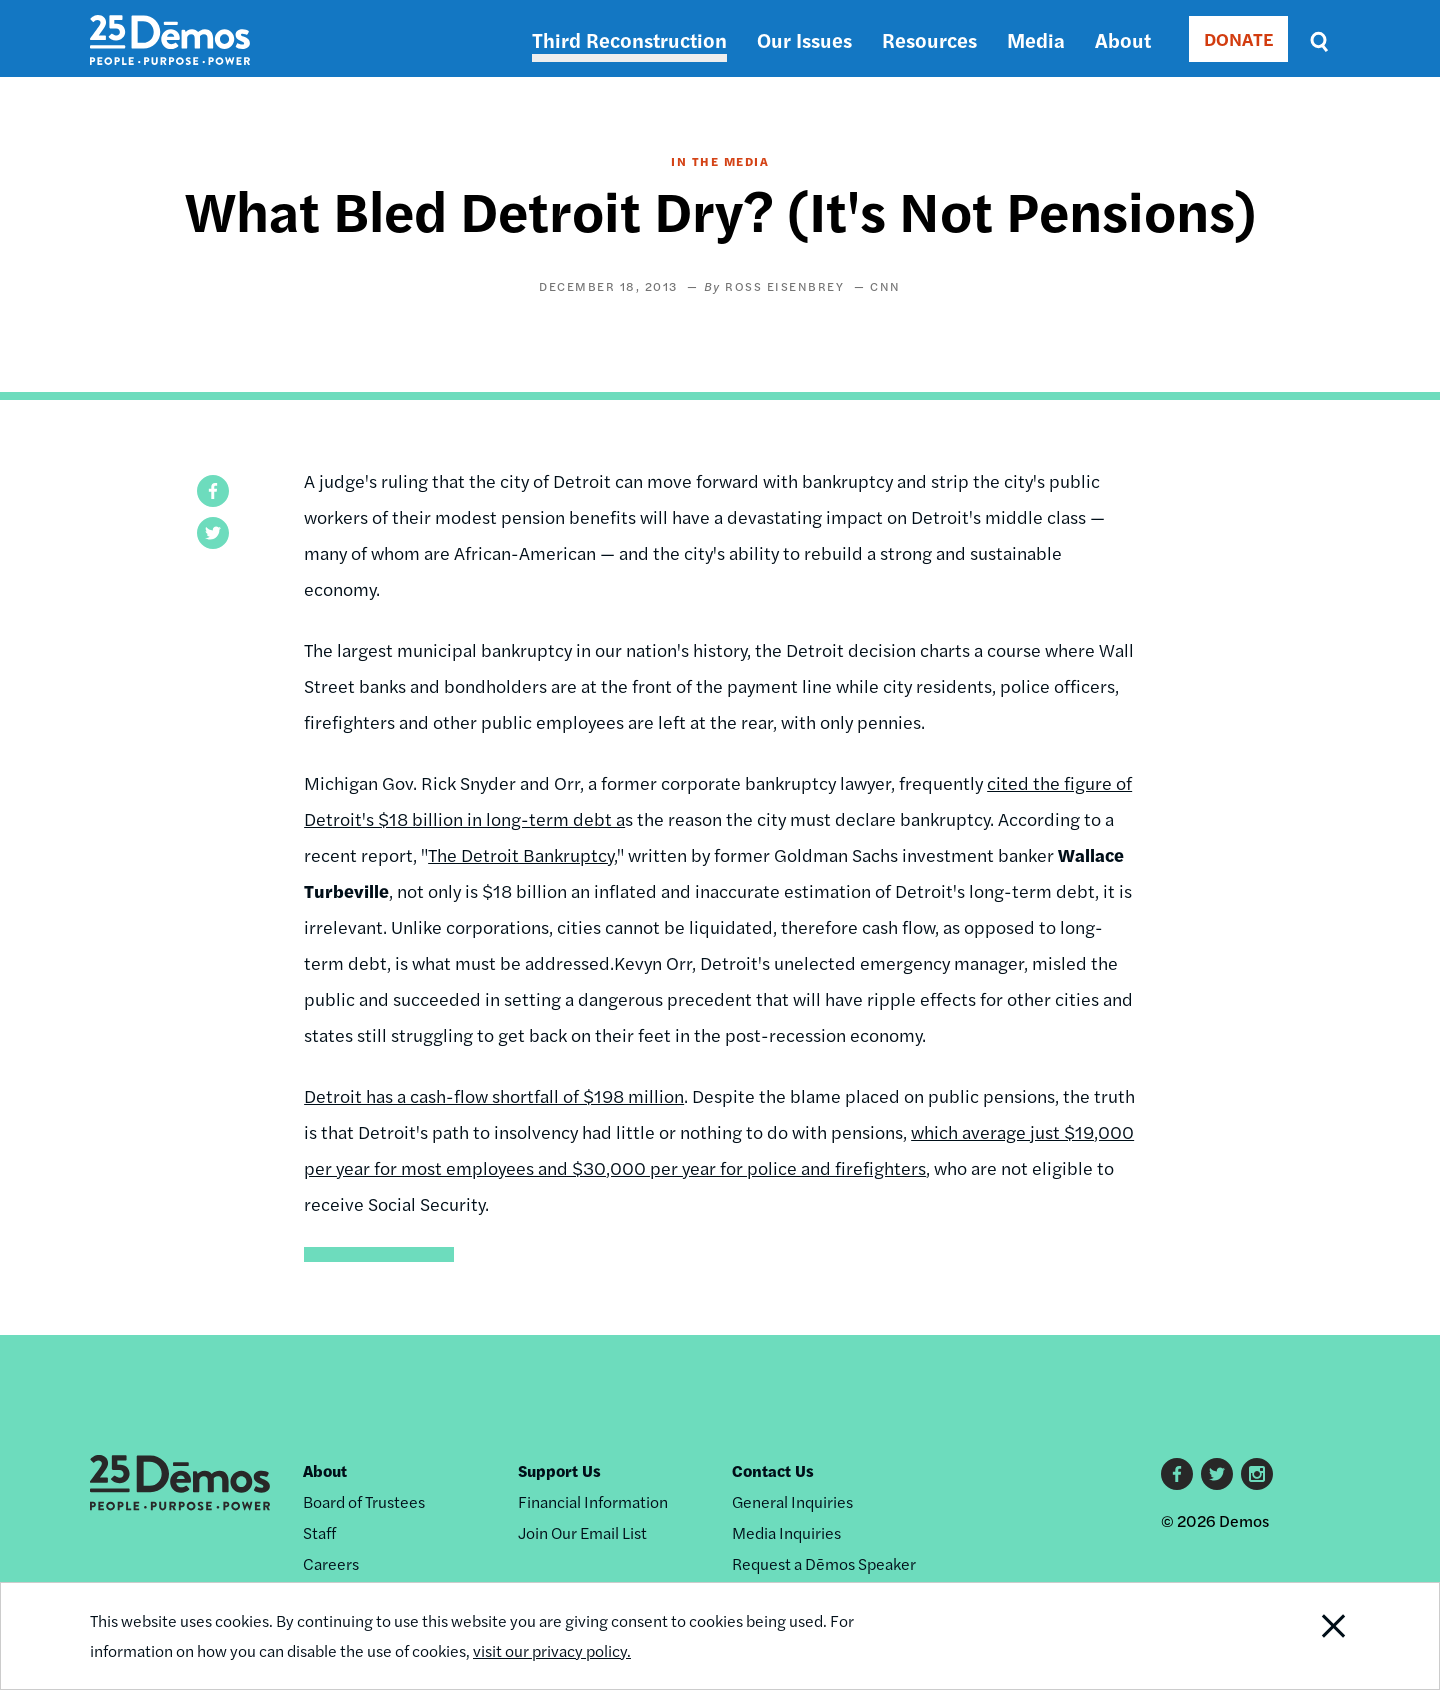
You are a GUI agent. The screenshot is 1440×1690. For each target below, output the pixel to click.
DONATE (1238, 38)
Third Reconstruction (629, 39)
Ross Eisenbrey (784, 286)
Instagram (1257, 1474)
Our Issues (804, 39)
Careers (331, 1563)
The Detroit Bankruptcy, (522, 854)
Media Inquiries (786, 1532)
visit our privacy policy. (552, 1650)
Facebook (1177, 1474)
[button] (213, 491)
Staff (319, 1532)
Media (1036, 39)
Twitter (1217, 1474)
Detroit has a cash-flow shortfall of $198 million (494, 1095)
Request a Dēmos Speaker (824, 1563)
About (1123, 39)
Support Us (559, 1470)
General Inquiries (792, 1501)
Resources (929, 39)
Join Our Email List (582, 1532)
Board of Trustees (364, 1501)
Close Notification (1309, 1636)
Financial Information (593, 1501)
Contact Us (773, 1470)
